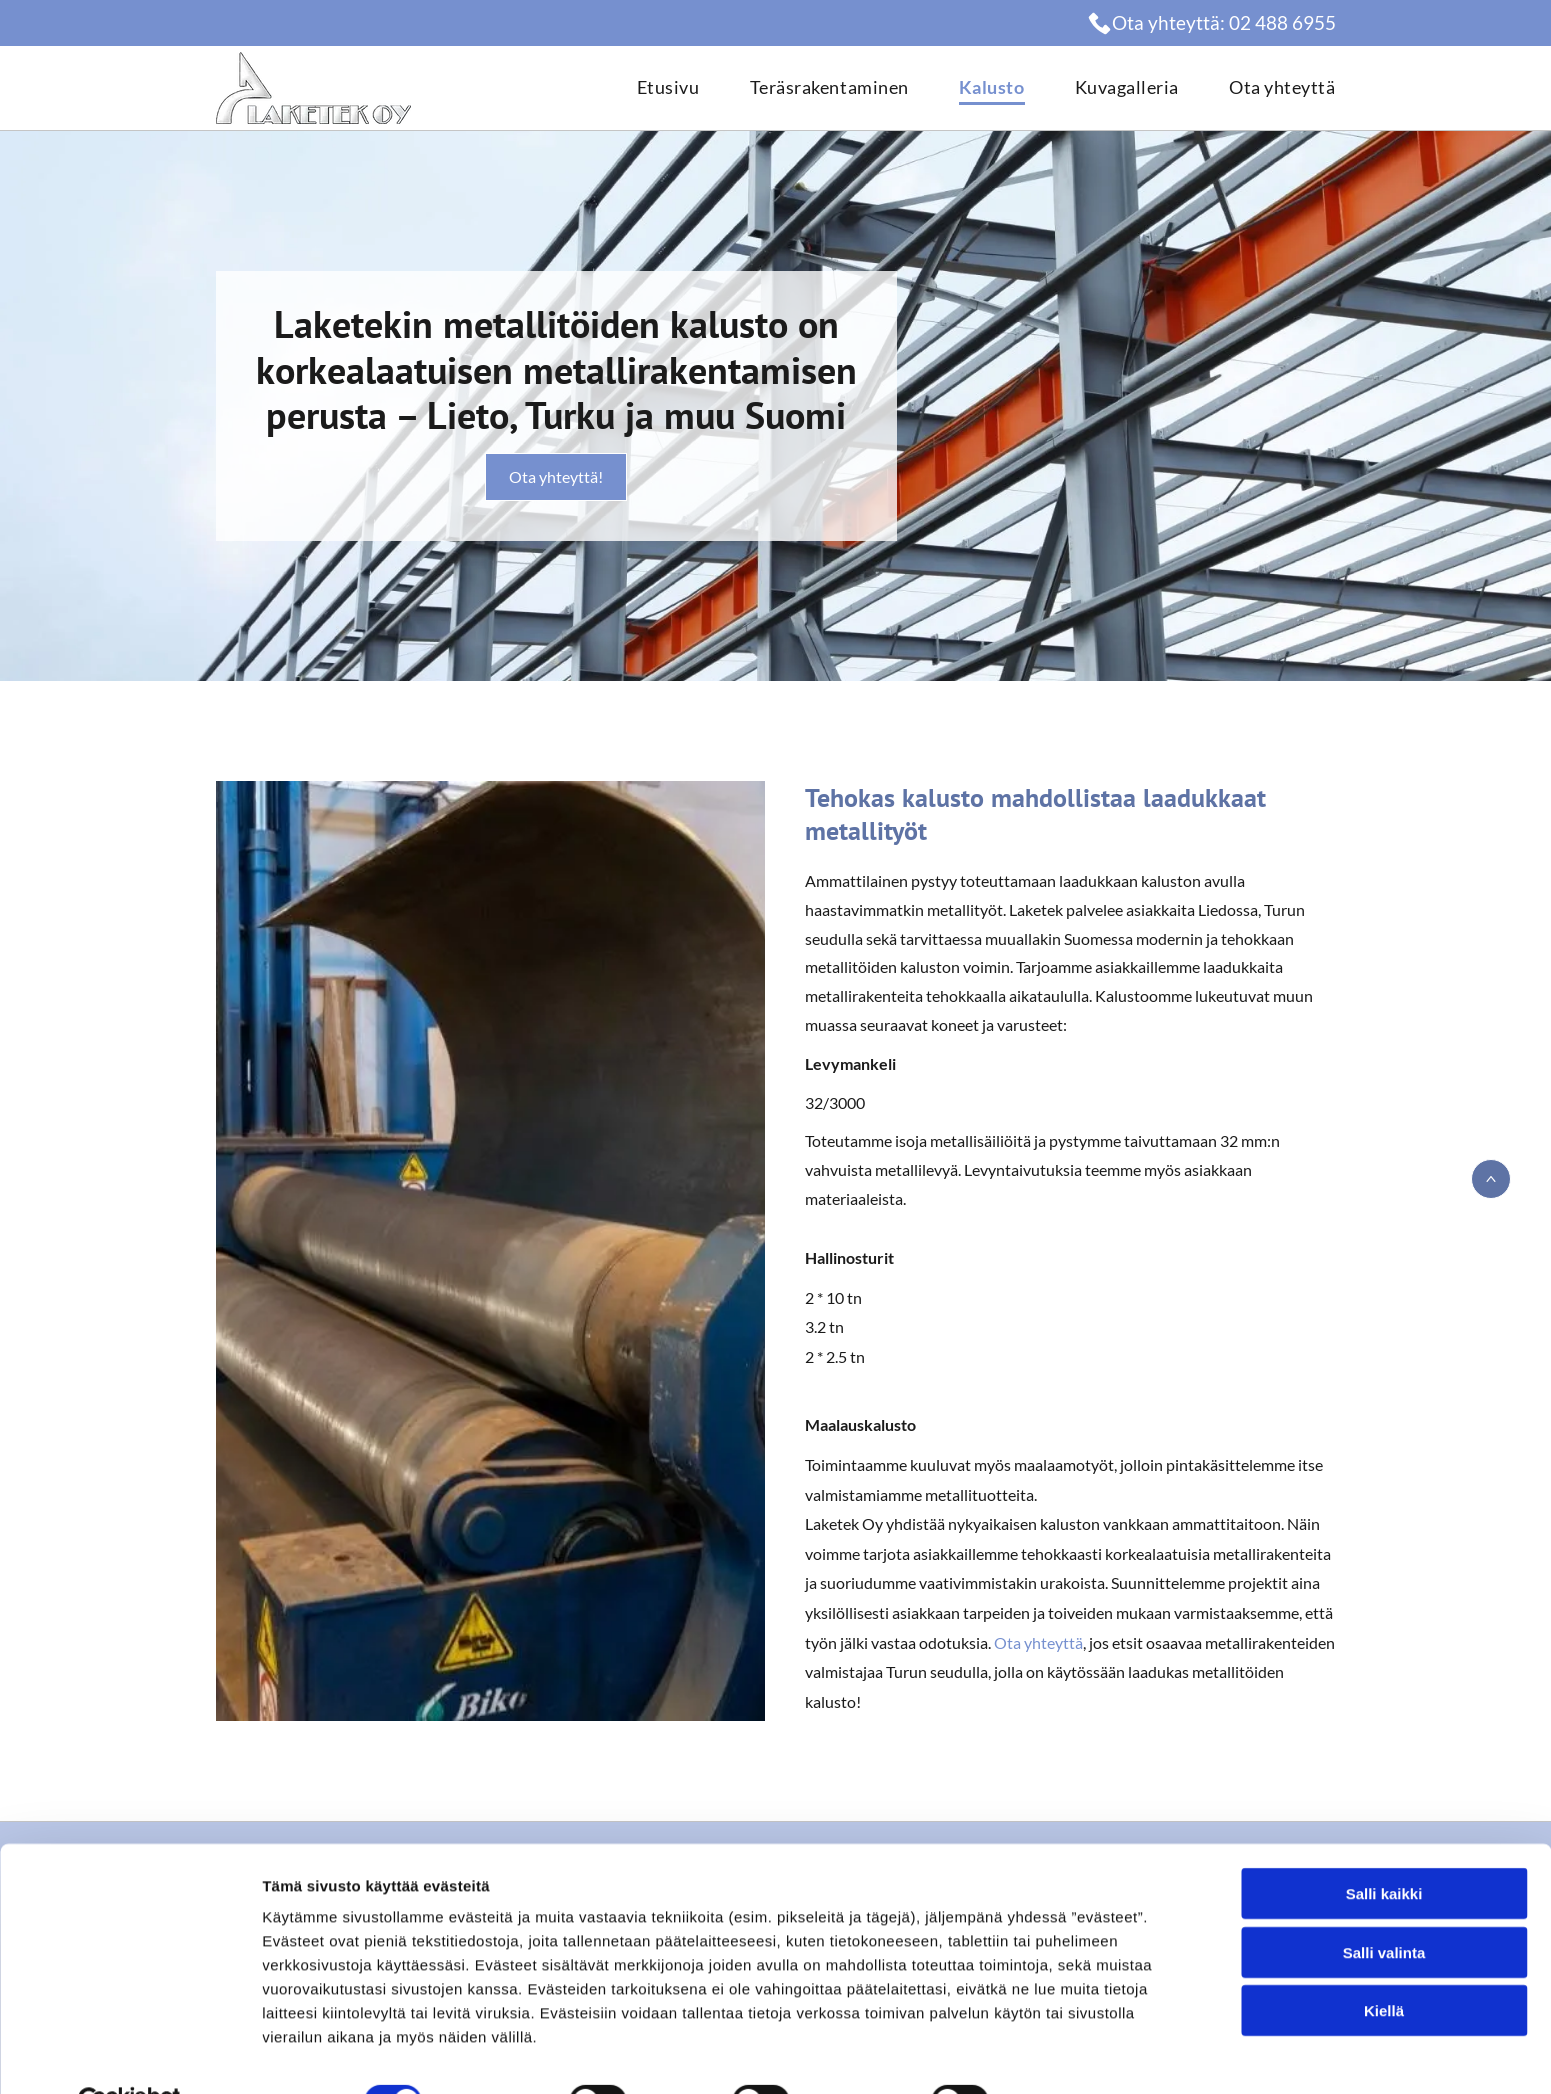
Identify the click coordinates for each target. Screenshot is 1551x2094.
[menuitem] (643, 88)
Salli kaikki (1384, 1847)
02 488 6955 (1282, 22)
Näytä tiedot (1069, 2054)
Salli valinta (1384, 1905)
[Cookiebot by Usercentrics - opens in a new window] (129, 2055)
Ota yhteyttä (1038, 1642)
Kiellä (1384, 1964)
